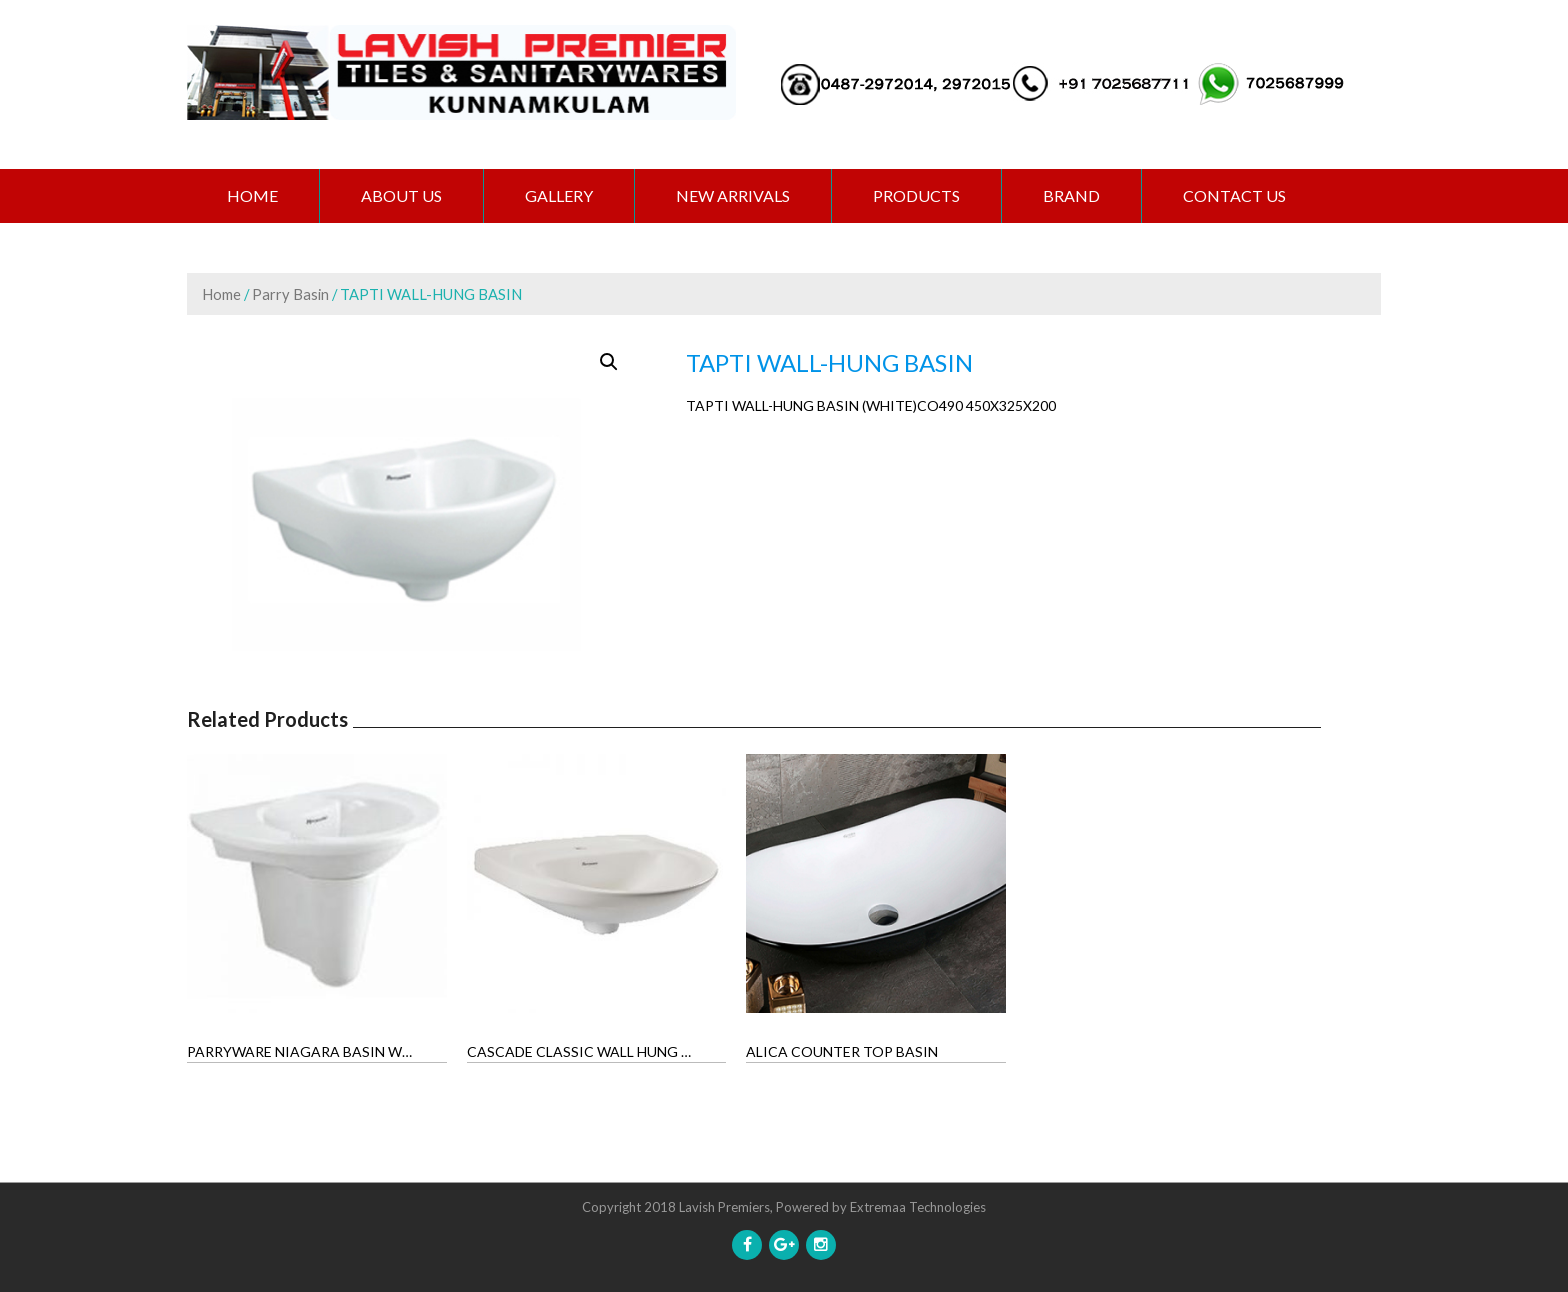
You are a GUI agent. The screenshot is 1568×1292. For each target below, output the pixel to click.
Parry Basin (290, 294)
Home (252, 195)
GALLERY (559, 195)
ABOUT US (401, 195)
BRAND (1071, 195)
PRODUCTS (916, 195)
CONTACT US (1234, 195)
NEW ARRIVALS (733, 195)
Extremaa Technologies (918, 1207)
